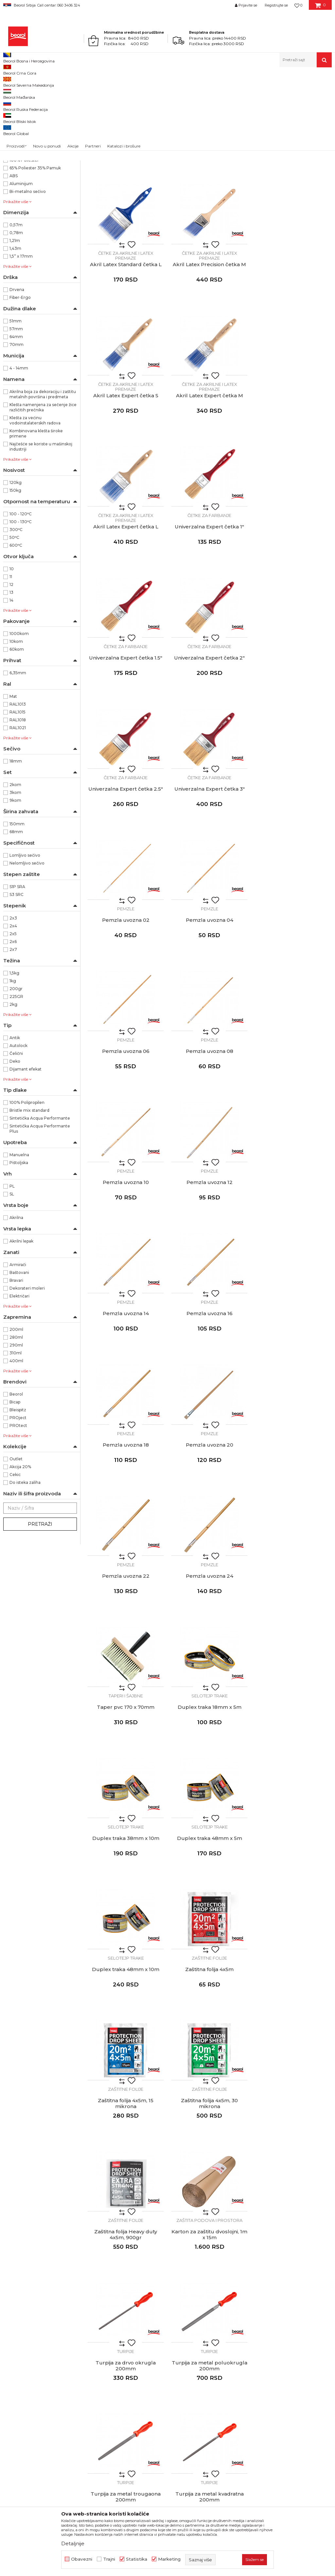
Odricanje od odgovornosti (270, 2306)
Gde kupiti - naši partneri (170, 2333)
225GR (16, 1073)
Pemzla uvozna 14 (126, 997)
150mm (17, 901)
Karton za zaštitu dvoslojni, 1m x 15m (126, 1656)
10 (11, 646)
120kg (15, 559)
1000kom (19, 710)
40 (15, 180)
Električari (19, 1373)
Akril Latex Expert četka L (125, 473)
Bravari (16, 1357)
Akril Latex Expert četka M (293, 342)
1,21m (14, 317)
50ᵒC (14, 614)
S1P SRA (17, 963)
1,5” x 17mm (21, 333)
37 (52, 164)
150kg (15, 567)
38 (15, 172)
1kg (12, 1058)
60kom (16, 726)
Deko (14, 1138)
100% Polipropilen (26, 1179)
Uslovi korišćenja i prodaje (269, 2297)
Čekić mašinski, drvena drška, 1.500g (209, 2049)
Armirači (17, 1341)
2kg (13, 1081)
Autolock (18, 1122)
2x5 (13, 1010)
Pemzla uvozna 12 (293, 866)
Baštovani (19, 1349)
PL (12, 1263)
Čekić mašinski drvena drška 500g (293, 1918)
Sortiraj (251, 92)
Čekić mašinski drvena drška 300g (209, 1918)
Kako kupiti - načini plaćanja (271, 2324)
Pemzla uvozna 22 (209, 1128)
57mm (16, 406)
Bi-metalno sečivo (27, 268)
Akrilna (16, 1294)
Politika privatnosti (261, 2315)
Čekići (125, 1903)
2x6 (13, 1018)
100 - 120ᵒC (20, 591)
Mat (13, 773)
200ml (16, 1406)
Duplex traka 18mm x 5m (209, 1259)
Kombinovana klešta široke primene (36, 511)
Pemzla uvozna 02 (126, 735)
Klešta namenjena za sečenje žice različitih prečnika (43, 484)
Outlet (16, 1536)
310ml (15, 1430)
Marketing (169, 2559)
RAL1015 (17, 789)
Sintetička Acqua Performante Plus (39, 1206)
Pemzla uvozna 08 (126, 866)
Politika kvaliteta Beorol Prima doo (182, 2306)
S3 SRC (16, 971)
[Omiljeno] (298, 5)
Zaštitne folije (293, 1379)
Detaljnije (72, 2543)
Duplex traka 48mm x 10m (209, 1391)
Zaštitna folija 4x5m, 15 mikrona (125, 1525)
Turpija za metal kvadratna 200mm (209, 1787)
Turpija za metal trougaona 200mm (126, 1787)
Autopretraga (221, 92)
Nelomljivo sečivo (26, 940)
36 (14, 164)
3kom (15, 869)
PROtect (18, 1502)
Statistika (136, 2559)
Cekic (15, 1551)
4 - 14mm (18, 445)
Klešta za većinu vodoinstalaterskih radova (35, 497)
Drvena (16, 366)
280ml (16, 1414)
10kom (16, 718)
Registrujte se (276, 5)
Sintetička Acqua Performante (39, 1195)
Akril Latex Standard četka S (126, 211)
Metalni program (24, 115)
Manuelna (19, 1231)
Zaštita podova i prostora (126, 1641)
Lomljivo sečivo (24, 932)
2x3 (13, 995)
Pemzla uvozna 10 (209, 866)
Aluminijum (21, 260)
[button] (305, 60)
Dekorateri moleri (27, 1365)
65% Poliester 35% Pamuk (35, 245)
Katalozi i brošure (162, 2342)
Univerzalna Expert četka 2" (125, 604)
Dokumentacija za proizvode (175, 2352)
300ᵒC (16, 606)
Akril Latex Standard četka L (293, 211)
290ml (16, 1422)
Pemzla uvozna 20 (126, 1128)
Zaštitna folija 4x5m (293, 1391)
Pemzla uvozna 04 (209, 735)
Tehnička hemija (24, 131)
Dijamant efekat (25, 1146)
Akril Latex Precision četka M (125, 342)
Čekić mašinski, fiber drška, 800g (293, 2180)
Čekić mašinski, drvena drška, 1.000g (125, 2049)
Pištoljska (18, 1239)
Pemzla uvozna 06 (293, 735)
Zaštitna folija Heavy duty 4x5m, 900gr (293, 1525)
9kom (15, 877)
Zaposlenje (155, 2324)
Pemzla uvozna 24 (293, 1128)
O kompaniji (156, 2297)
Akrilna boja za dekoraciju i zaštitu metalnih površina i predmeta (42, 471)
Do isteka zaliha (25, 1559)
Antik (14, 1114)
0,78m (16, 309)
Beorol (9, 81)
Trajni (109, 2559)
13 (11, 669)
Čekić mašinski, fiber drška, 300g (209, 2180)
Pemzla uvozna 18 (293, 997)
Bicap (14, 1479)
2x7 (13, 1026)
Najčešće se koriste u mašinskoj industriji (40, 524)
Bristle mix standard (29, 1187)
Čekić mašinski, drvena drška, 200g (125, 1918)
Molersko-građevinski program (38, 107)
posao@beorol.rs (58, 2405)
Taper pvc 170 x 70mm (125, 1259)
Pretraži (40, 1601)
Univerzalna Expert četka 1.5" (293, 473)
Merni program (22, 123)
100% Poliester (24, 237)
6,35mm (17, 749)
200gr (16, 1065)
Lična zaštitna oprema (29, 139)
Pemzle (125, 723)
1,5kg (14, 1050)
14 (11, 677)
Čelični (16, 1130)
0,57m (16, 302)
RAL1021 (17, 804)
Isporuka (250, 2333)
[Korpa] (320, 7)
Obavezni (81, 2559)
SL (11, 1271)
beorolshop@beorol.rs (64, 2326)
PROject (17, 1494)
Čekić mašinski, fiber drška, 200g (125, 2180)
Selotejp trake (209, 1248)
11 (10, 653)
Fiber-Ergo (20, 374)
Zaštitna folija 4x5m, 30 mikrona (209, 1525)
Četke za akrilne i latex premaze (125, 202)
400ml (16, 1437)
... (208, 2232)
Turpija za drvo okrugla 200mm (209, 1656)
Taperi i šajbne (126, 1248)
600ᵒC (15, 622)
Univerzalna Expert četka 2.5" (209, 604)
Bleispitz (17, 1487)
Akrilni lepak (21, 1318)
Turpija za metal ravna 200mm (293, 1787)
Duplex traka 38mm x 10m (293, 1259)
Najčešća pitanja (258, 2352)
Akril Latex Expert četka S (209, 342)
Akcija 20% (20, 1543)
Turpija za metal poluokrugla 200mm (293, 1656)
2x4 (13, 1003)
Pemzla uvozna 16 (209, 997)
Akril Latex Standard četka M (209, 211)
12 (11, 661)
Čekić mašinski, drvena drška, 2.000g (293, 2049)
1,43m (15, 325)
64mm (16, 413)
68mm (16, 908)
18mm (15, 838)
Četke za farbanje (209, 461)
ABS (13, 252)
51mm (15, 398)
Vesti (148, 2315)
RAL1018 (17, 797)
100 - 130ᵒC (20, 598)
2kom (15, 861)
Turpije (209, 1641)
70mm (16, 421)
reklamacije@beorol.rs (64, 2366)
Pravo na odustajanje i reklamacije (278, 2342)
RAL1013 (17, 781)
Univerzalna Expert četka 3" (293, 604)
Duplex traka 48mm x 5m (125, 1391)
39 (52, 172)
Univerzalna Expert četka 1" (209, 473)
